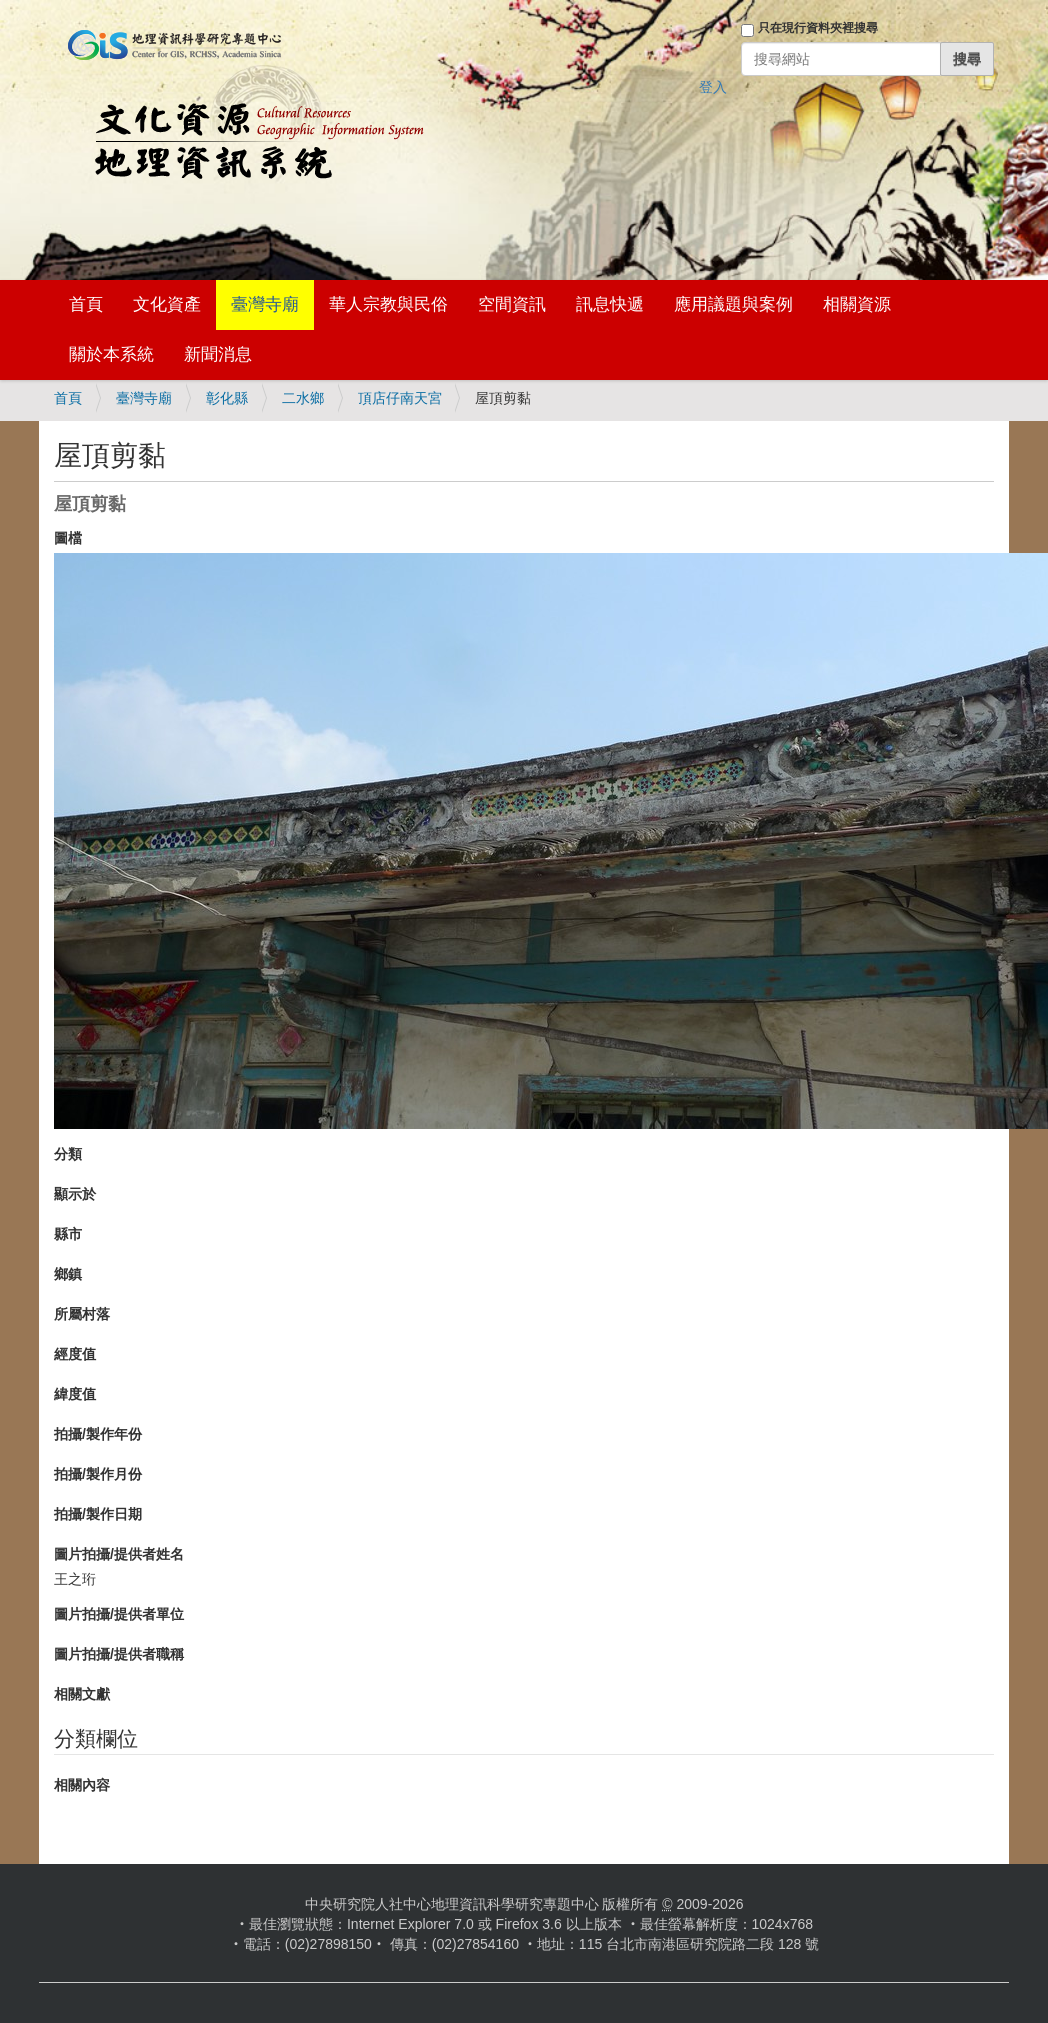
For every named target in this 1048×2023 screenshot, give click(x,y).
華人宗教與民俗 (388, 304)
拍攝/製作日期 (98, 1514)
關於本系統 (111, 354)
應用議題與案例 (733, 304)
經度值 (75, 1354)
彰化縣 (227, 398)
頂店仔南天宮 (400, 398)
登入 (713, 87)
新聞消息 (218, 354)
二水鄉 (303, 398)
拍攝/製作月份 (98, 1474)
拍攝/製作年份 (98, 1434)
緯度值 (75, 1394)
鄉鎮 (68, 1274)
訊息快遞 (610, 304)
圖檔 (68, 538)
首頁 (86, 304)
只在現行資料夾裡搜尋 (818, 28)
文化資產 (167, 304)
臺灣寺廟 (265, 304)
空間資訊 (512, 304)
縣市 (68, 1234)
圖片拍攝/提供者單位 (119, 1614)
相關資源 (857, 304)
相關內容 (82, 1785)
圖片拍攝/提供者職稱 (119, 1654)
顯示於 (75, 1194)
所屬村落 (82, 1314)
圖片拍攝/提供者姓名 (119, 1554)
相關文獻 (82, 1694)
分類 (68, 1154)
